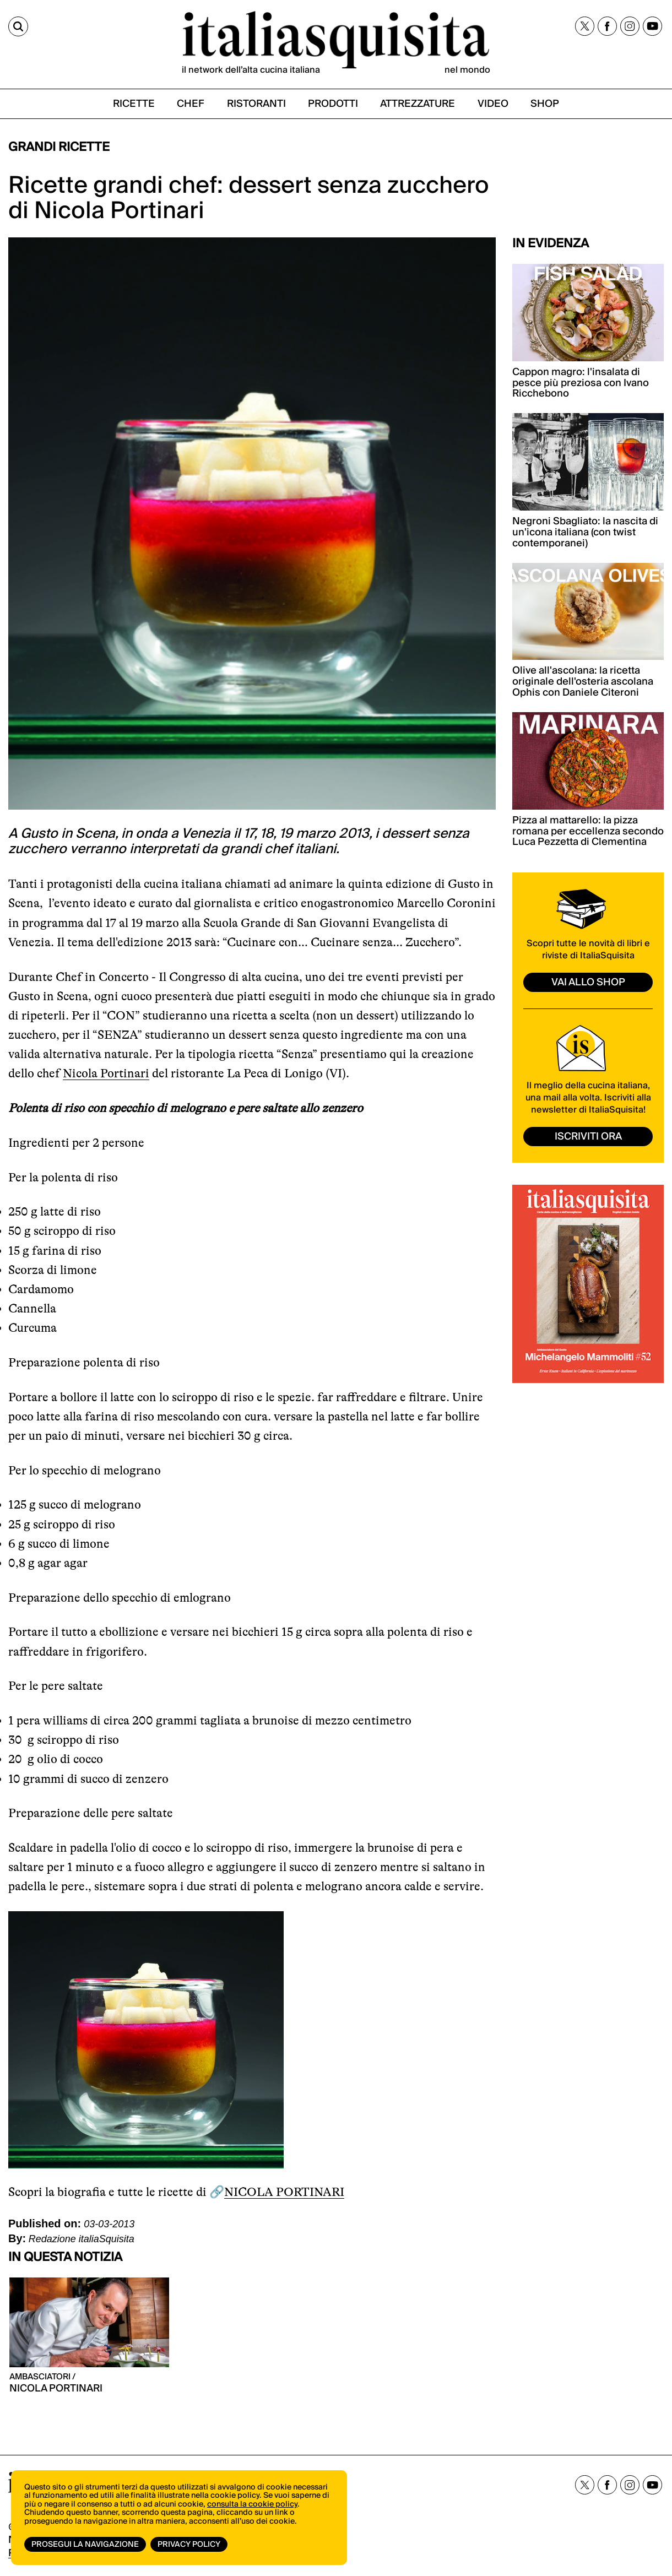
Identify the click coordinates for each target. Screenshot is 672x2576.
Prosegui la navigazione (85, 2544)
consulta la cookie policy (252, 2504)
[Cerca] (18, 26)
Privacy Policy (189, 2544)
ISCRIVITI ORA (588, 1136)
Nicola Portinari (106, 1073)
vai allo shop (588, 982)
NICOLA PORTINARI (284, 2192)
